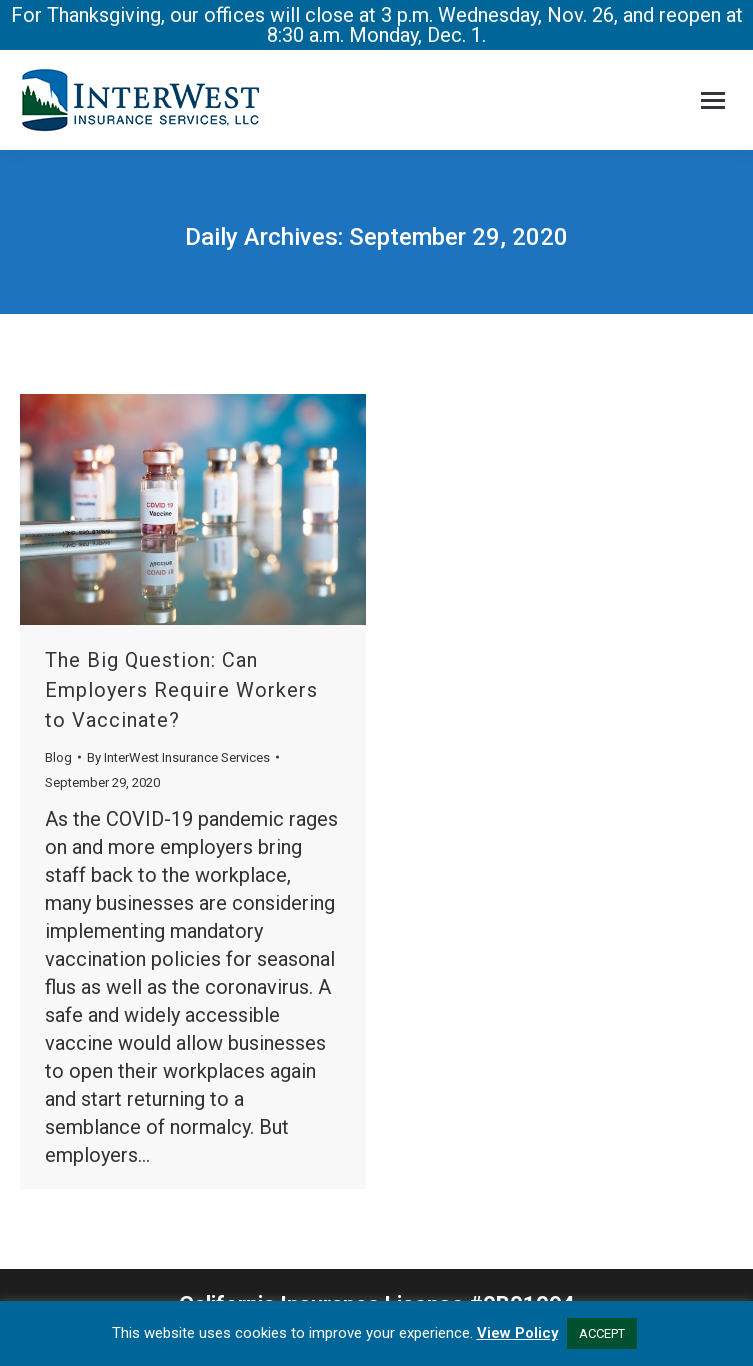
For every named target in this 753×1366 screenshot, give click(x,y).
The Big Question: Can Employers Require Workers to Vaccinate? (181, 690)
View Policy (517, 1333)
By (178, 757)
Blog (58, 757)
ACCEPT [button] (602, 1333)
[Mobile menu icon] (713, 100)
